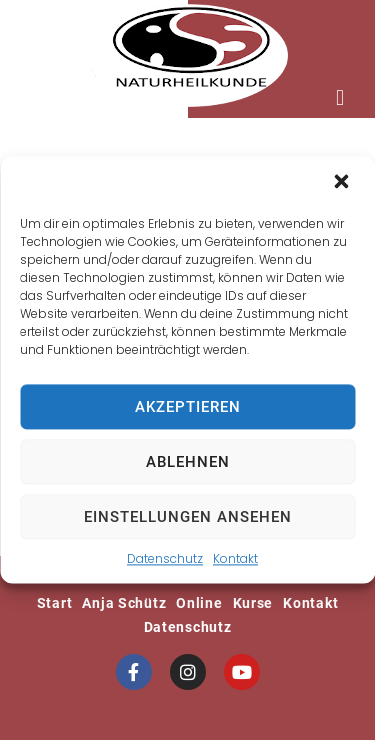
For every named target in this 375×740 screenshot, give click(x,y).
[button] (343, 183)
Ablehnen (188, 462)
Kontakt (235, 558)
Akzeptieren (188, 407)
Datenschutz (165, 558)
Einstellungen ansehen (188, 517)
